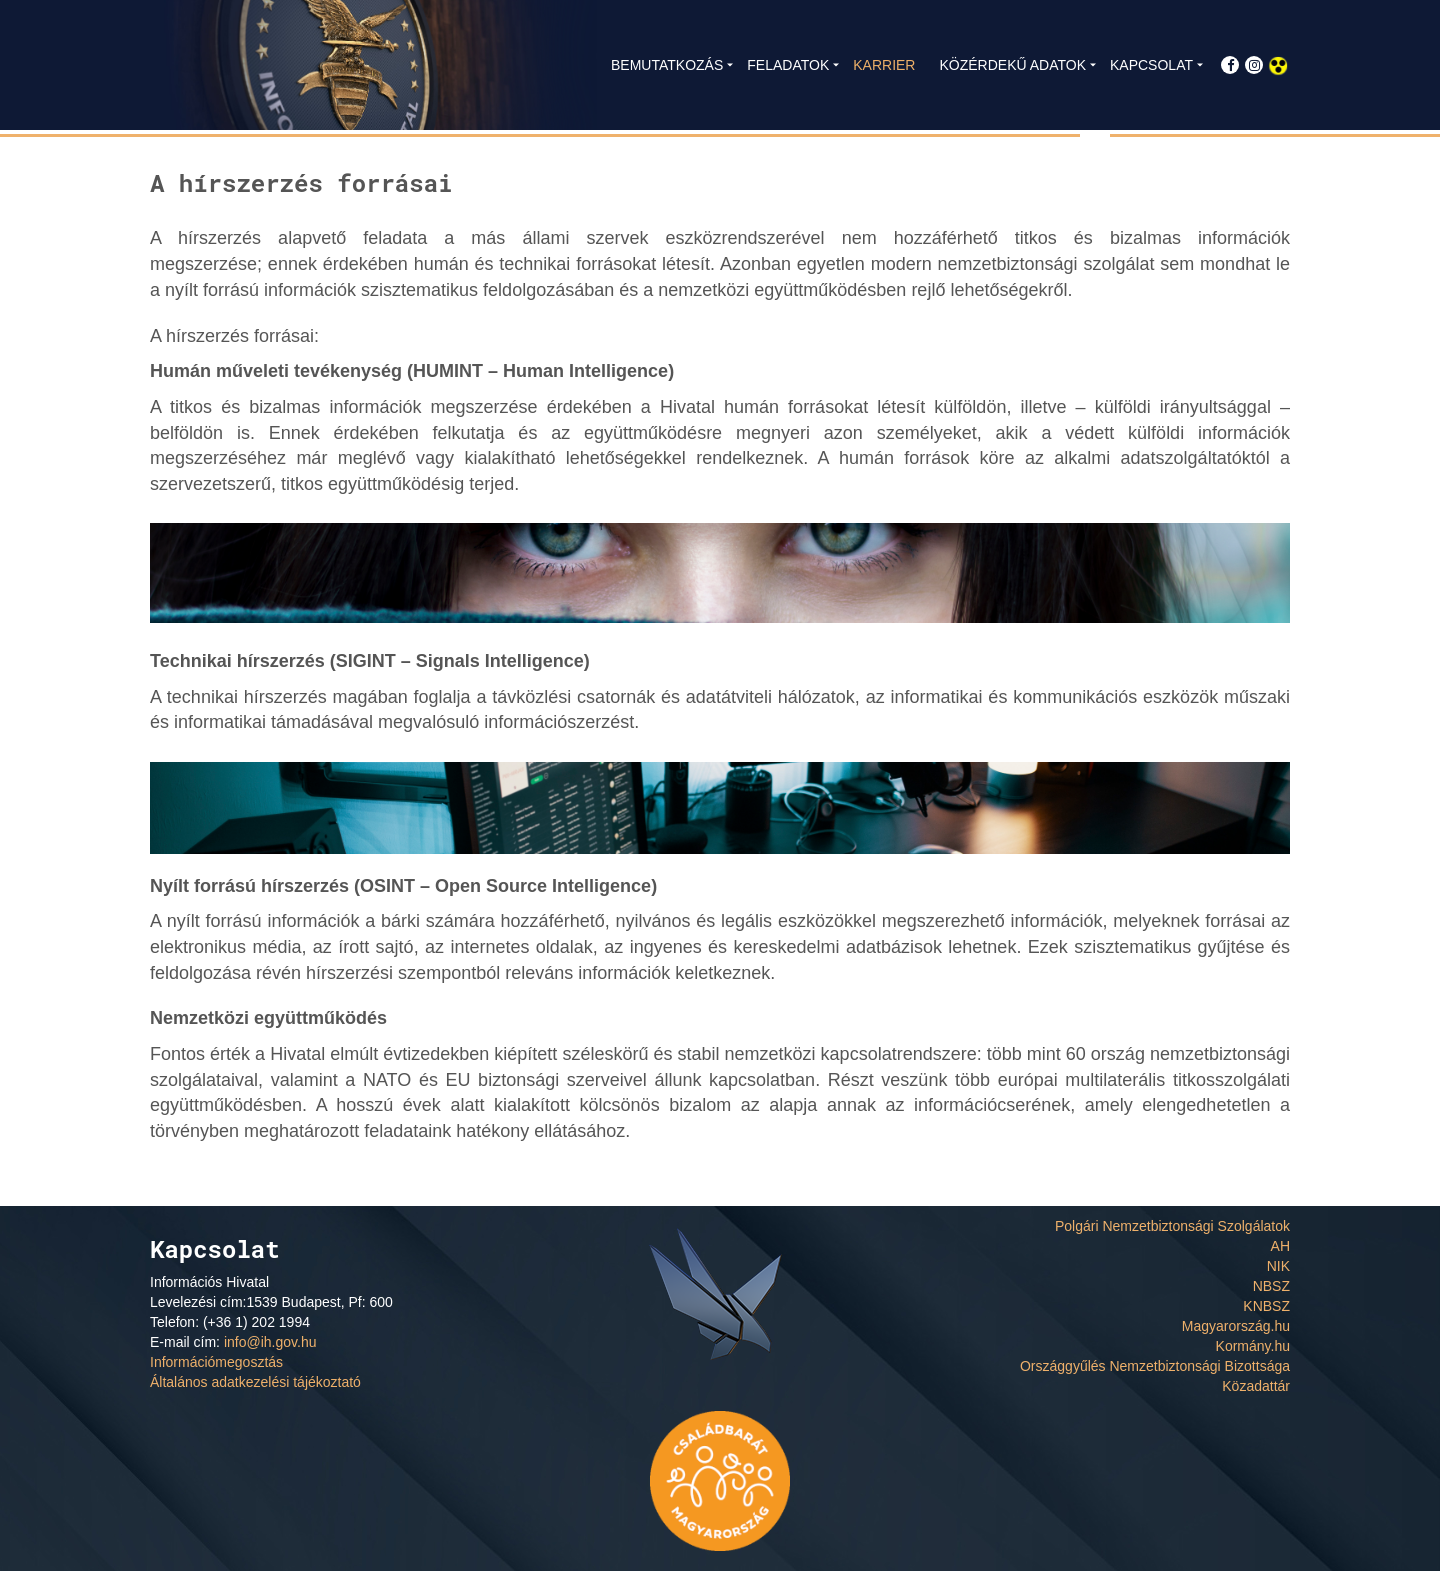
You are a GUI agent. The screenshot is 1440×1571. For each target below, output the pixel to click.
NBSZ (1271, 1286)
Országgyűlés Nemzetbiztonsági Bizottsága (1155, 1366)
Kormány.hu (1253, 1346)
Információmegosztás (216, 1362)
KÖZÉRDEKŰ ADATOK (1012, 65)
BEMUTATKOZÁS (667, 65)
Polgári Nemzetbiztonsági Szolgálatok (1172, 1226)
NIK (1278, 1266)
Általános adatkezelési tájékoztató (255, 1382)
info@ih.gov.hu (270, 1342)
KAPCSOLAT (1151, 65)
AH (1280, 1246)
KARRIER (884, 65)
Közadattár (1256, 1386)
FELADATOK (788, 65)
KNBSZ (1266, 1306)
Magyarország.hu (1236, 1326)
